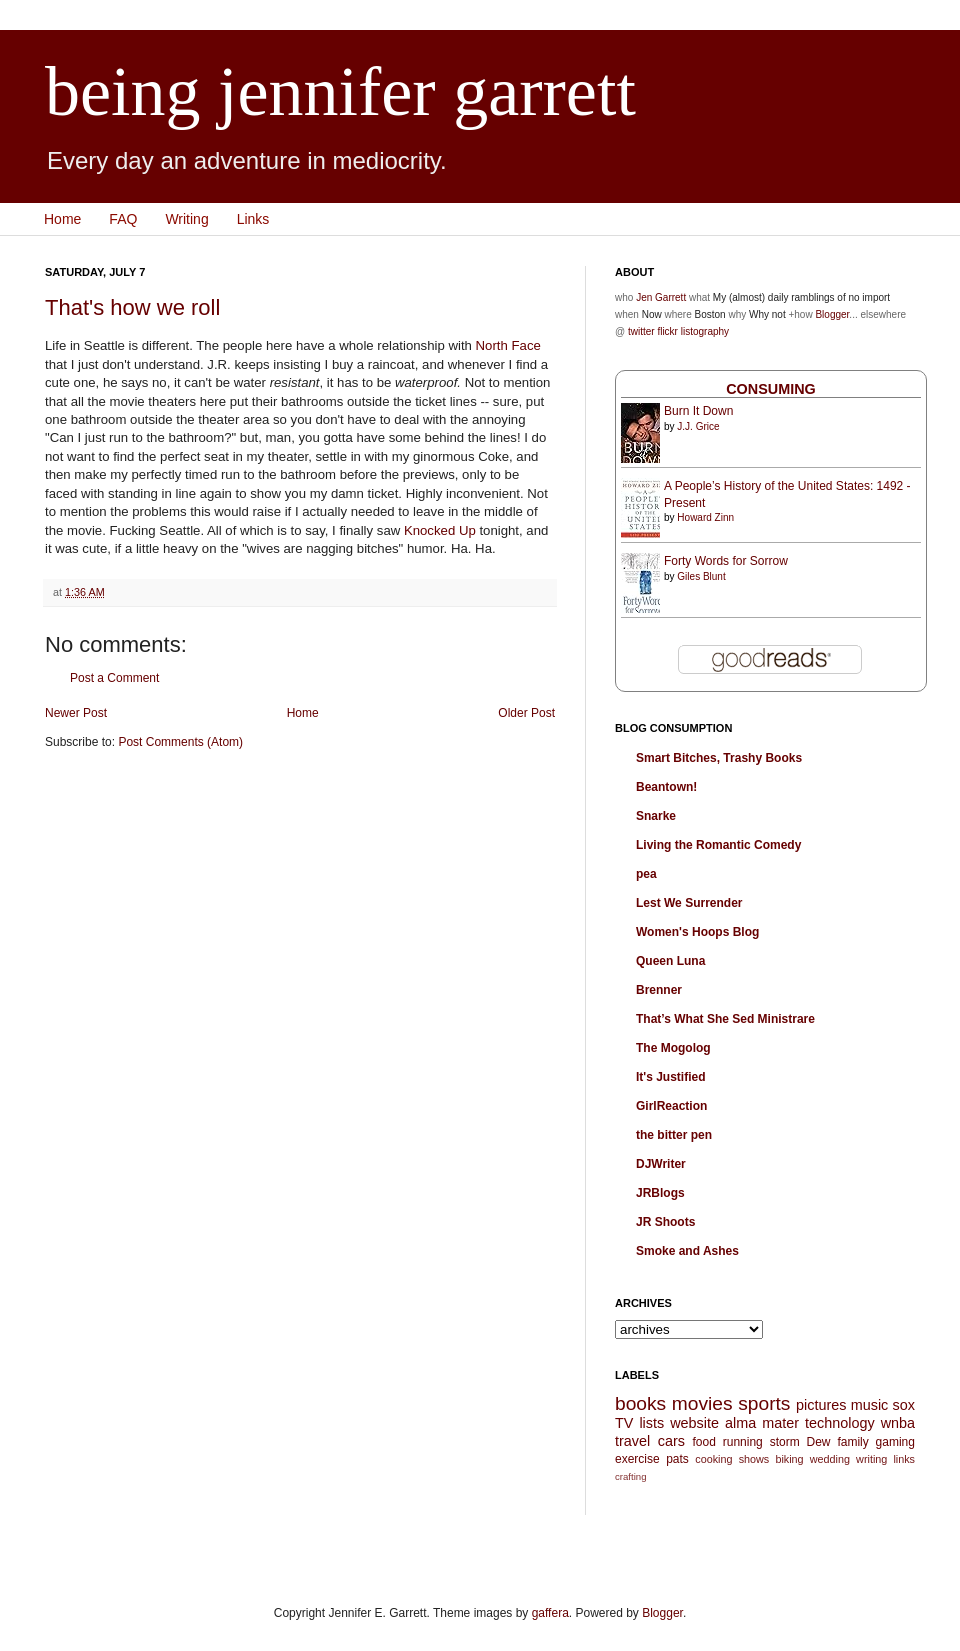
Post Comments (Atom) (180, 742)
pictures (821, 1405)
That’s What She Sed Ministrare (725, 1019)
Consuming (771, 389)
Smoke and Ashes (687, 1251)
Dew (819, 1442)
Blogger (832, 314)
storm (785, 1442)
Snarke (656, 816)
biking (789, 1459)
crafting (630, 1476)
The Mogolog (673, 1048)
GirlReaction (671, 1106)
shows (754, 1459)
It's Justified (671, 1077)
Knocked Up (440, 530)
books (640, 1403)
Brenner (659, 990)
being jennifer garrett (340, 91)
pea (646, 874)
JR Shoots (665, 1222)
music (870, 1405)
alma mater (762, 1423)
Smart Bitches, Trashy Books (719, 758)
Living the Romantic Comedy (718, 845)
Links (253, 219)
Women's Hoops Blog (697, 932)
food (703, 1442)
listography (705, 331)
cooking (713, 1459)
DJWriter (661, 1164)
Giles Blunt (701, 576)
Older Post (526, 713)
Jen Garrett (661, 297)
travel (632, 1441)
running (743, 1442)
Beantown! (666, 787)
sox (904, 1405)
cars (671, 1441)
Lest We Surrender (689, 903)
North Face (508, 345)
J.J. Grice (698, 426)
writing (871, 1459)
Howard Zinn (705, 517)
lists (651, 1423)
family (852, 1442)
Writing (186, 219)
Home (62, 219)
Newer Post (76, 713)
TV (624, 1423)
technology (840, 1423)
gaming (895, 1442)
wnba (898, 1423)
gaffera (550, 1613)
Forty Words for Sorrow (726, 561)
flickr (667, 331)
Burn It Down (698, 411)
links (904, 1459)
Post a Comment (114, 678)
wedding (830, 1459)
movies (702, 1403)
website (694, 1423)
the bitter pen (674, 1135)
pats (677, 1459)
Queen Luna (670, 961)
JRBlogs (660, 1193)
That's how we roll (132, 307)
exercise (637, 1459)
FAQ (123, 219)
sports (764, 1403)
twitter (641, 331)
